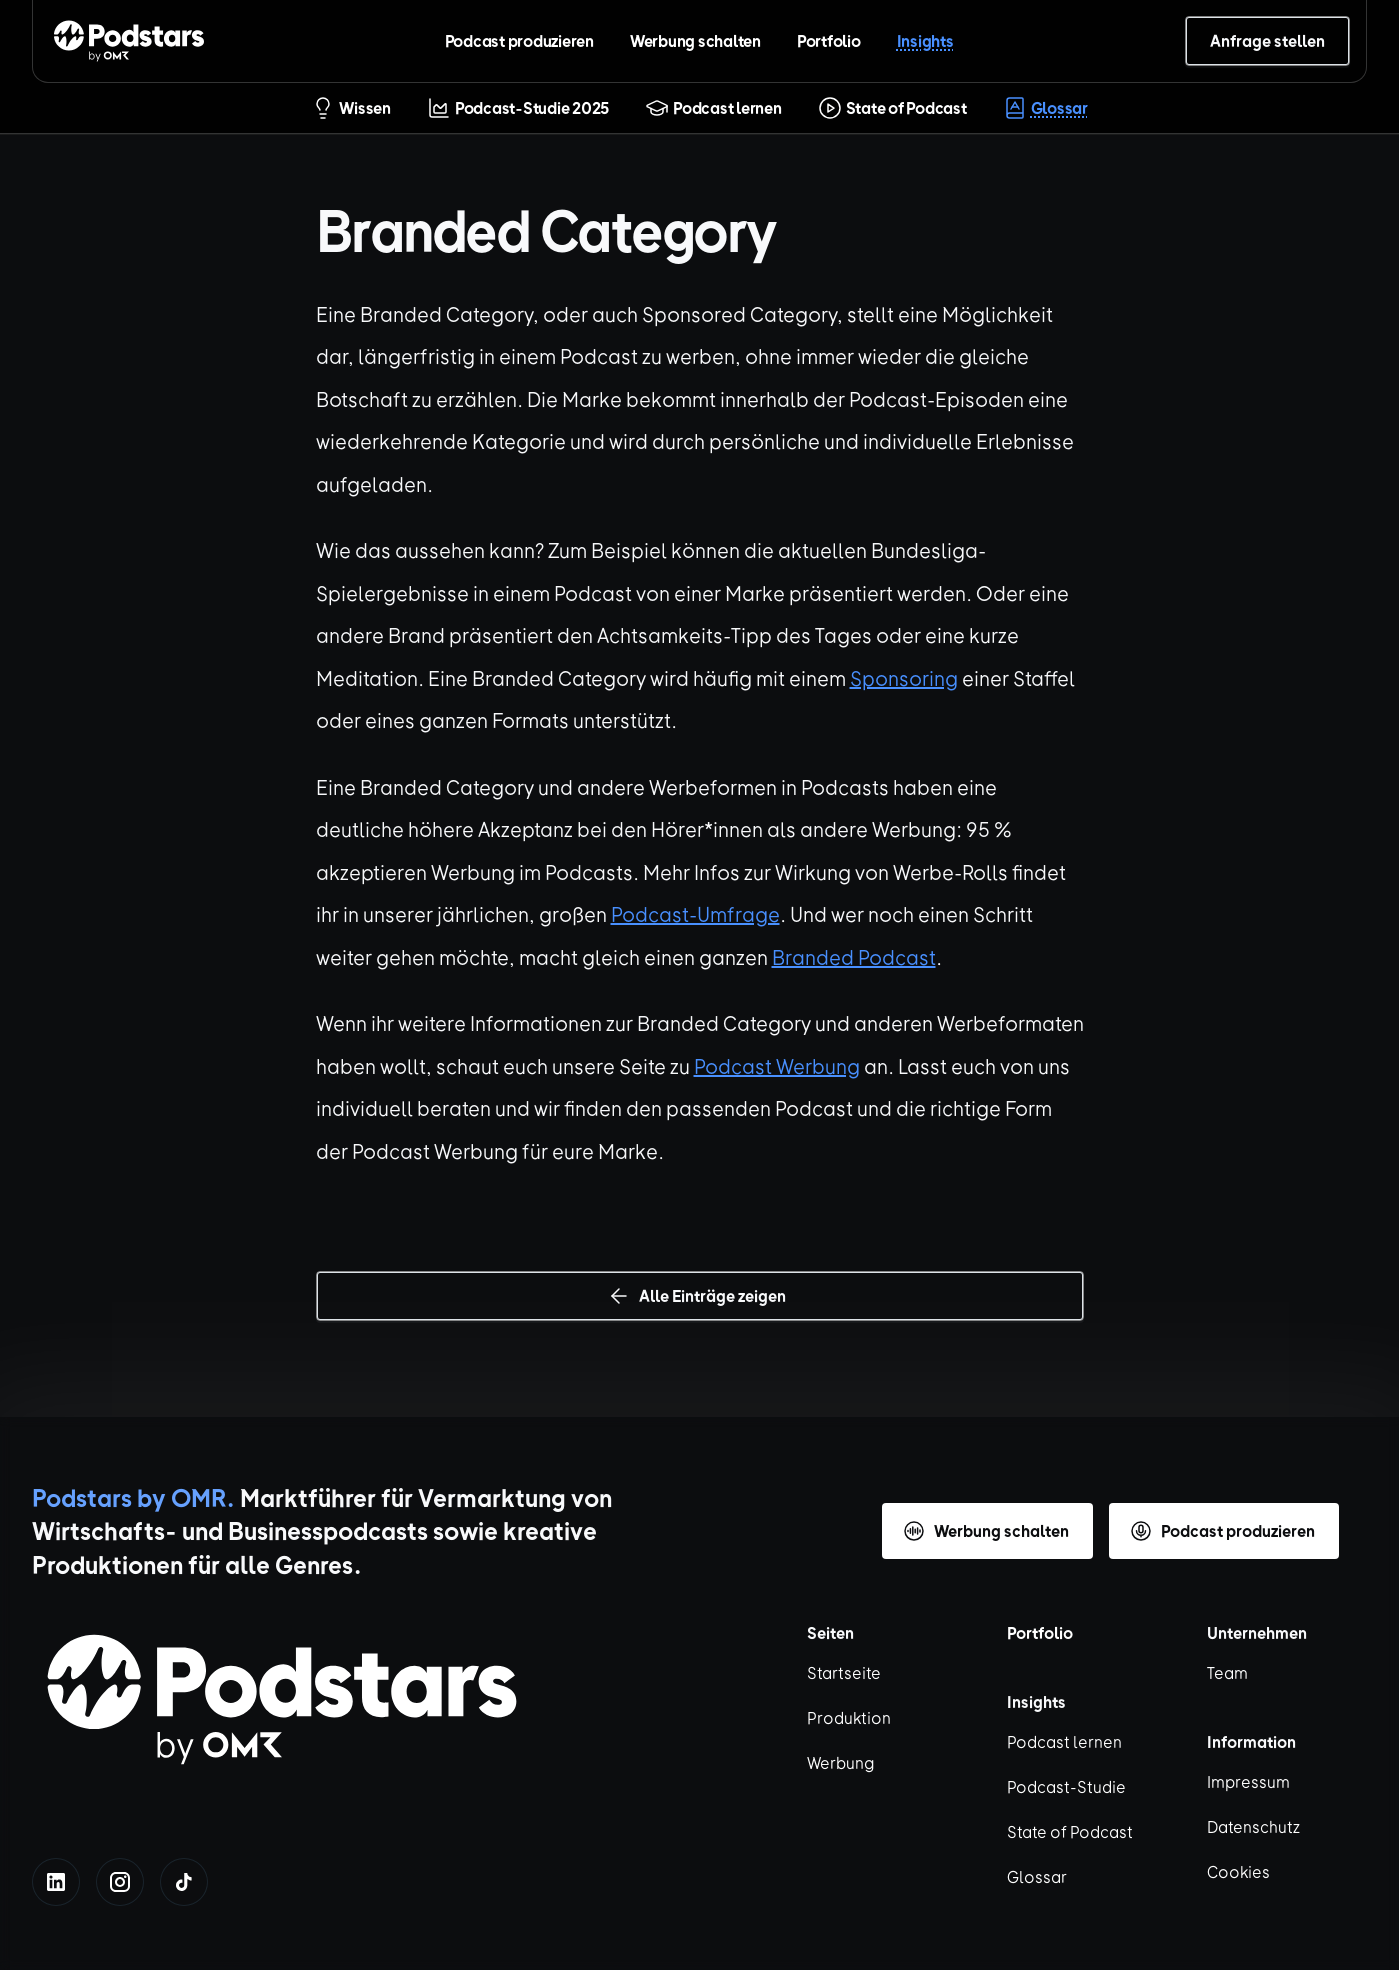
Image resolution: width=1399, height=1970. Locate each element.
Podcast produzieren (519, 40)
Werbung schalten (695, 40)
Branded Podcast (854, 956)
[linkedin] (56, 1882)
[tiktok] (184, 1882)
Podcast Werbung (777, 1065)
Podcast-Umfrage (695, 913)
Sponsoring (904, 677)
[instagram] (120, 1882)
